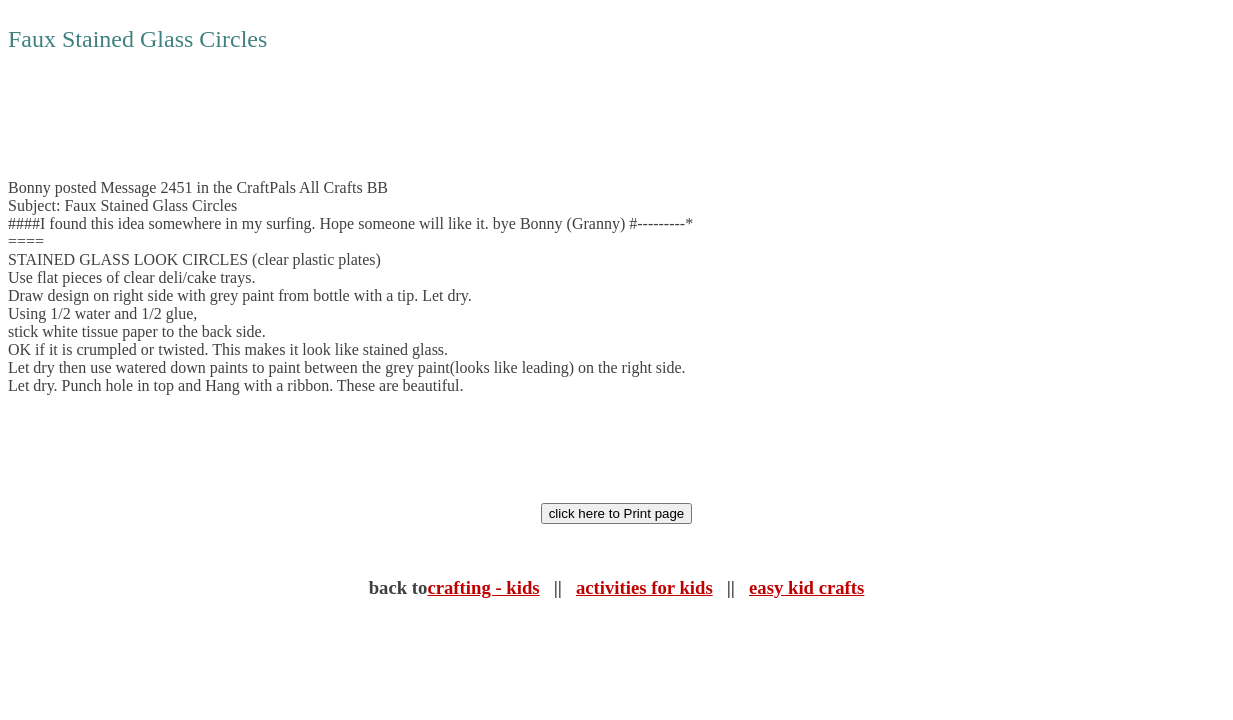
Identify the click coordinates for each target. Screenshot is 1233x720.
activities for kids (644, 587)
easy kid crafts (806, 587)
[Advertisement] (372, 116)
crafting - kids (483, 587)
